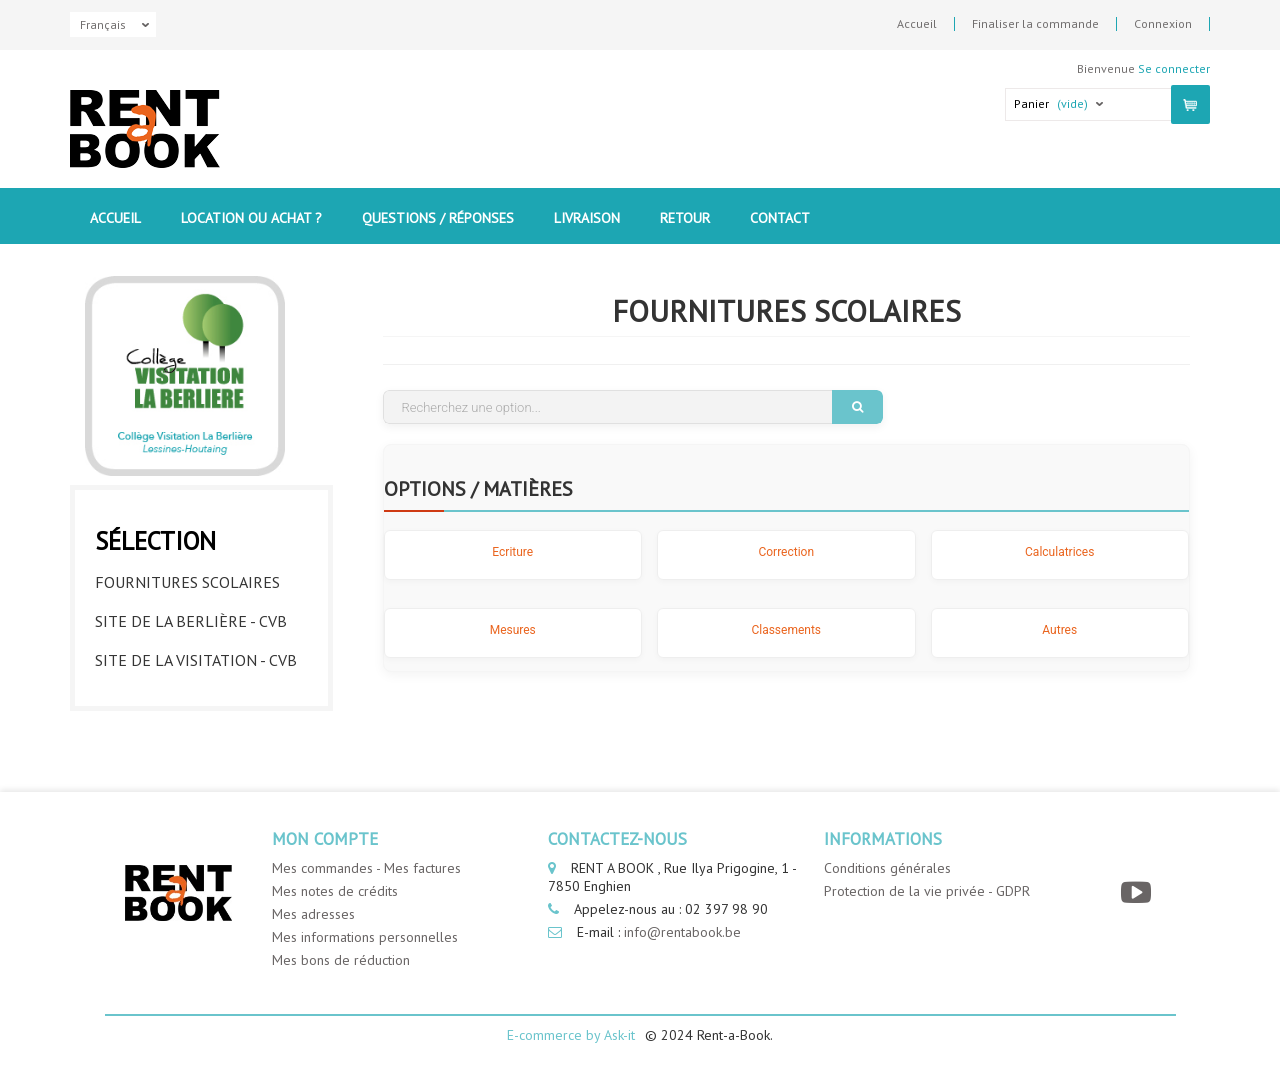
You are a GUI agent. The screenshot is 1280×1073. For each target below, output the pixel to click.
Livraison (587, 218)
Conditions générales (887, 868)
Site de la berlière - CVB (191, 621)
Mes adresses (313, 914)
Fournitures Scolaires (187, 582)
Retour (685, 218)
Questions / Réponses (438, 218)
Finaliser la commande (1035, 24)
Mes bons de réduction (341, 960)
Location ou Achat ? (251, 218)
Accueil (917, 24)
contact (780, 218)
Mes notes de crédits (335, 891)
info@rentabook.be (682, 932)
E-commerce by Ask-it (571, 1035)
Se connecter (1174, 68)
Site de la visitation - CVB (196, 660)
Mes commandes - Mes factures (366, 868)
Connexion (1163, 24)
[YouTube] (1138, 892)
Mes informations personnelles (365, 937)
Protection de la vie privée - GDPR (927, 891)
